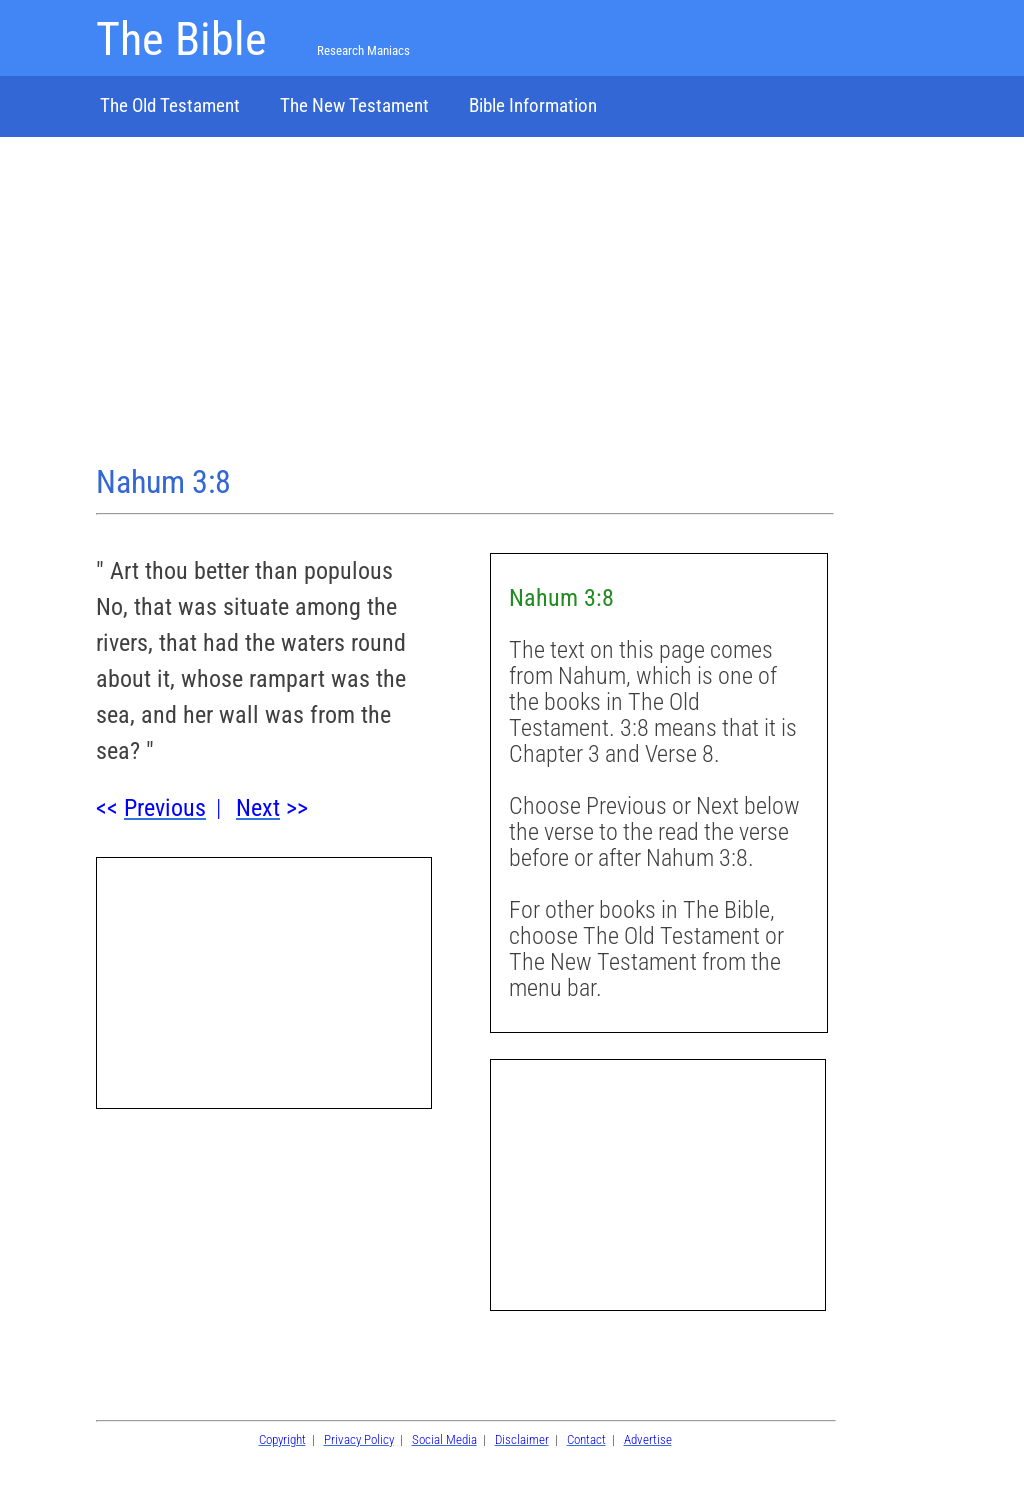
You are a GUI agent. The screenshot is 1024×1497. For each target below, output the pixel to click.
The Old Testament (170, 105)
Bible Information (533, 105)
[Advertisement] (465, 303)
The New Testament (354, 105)
